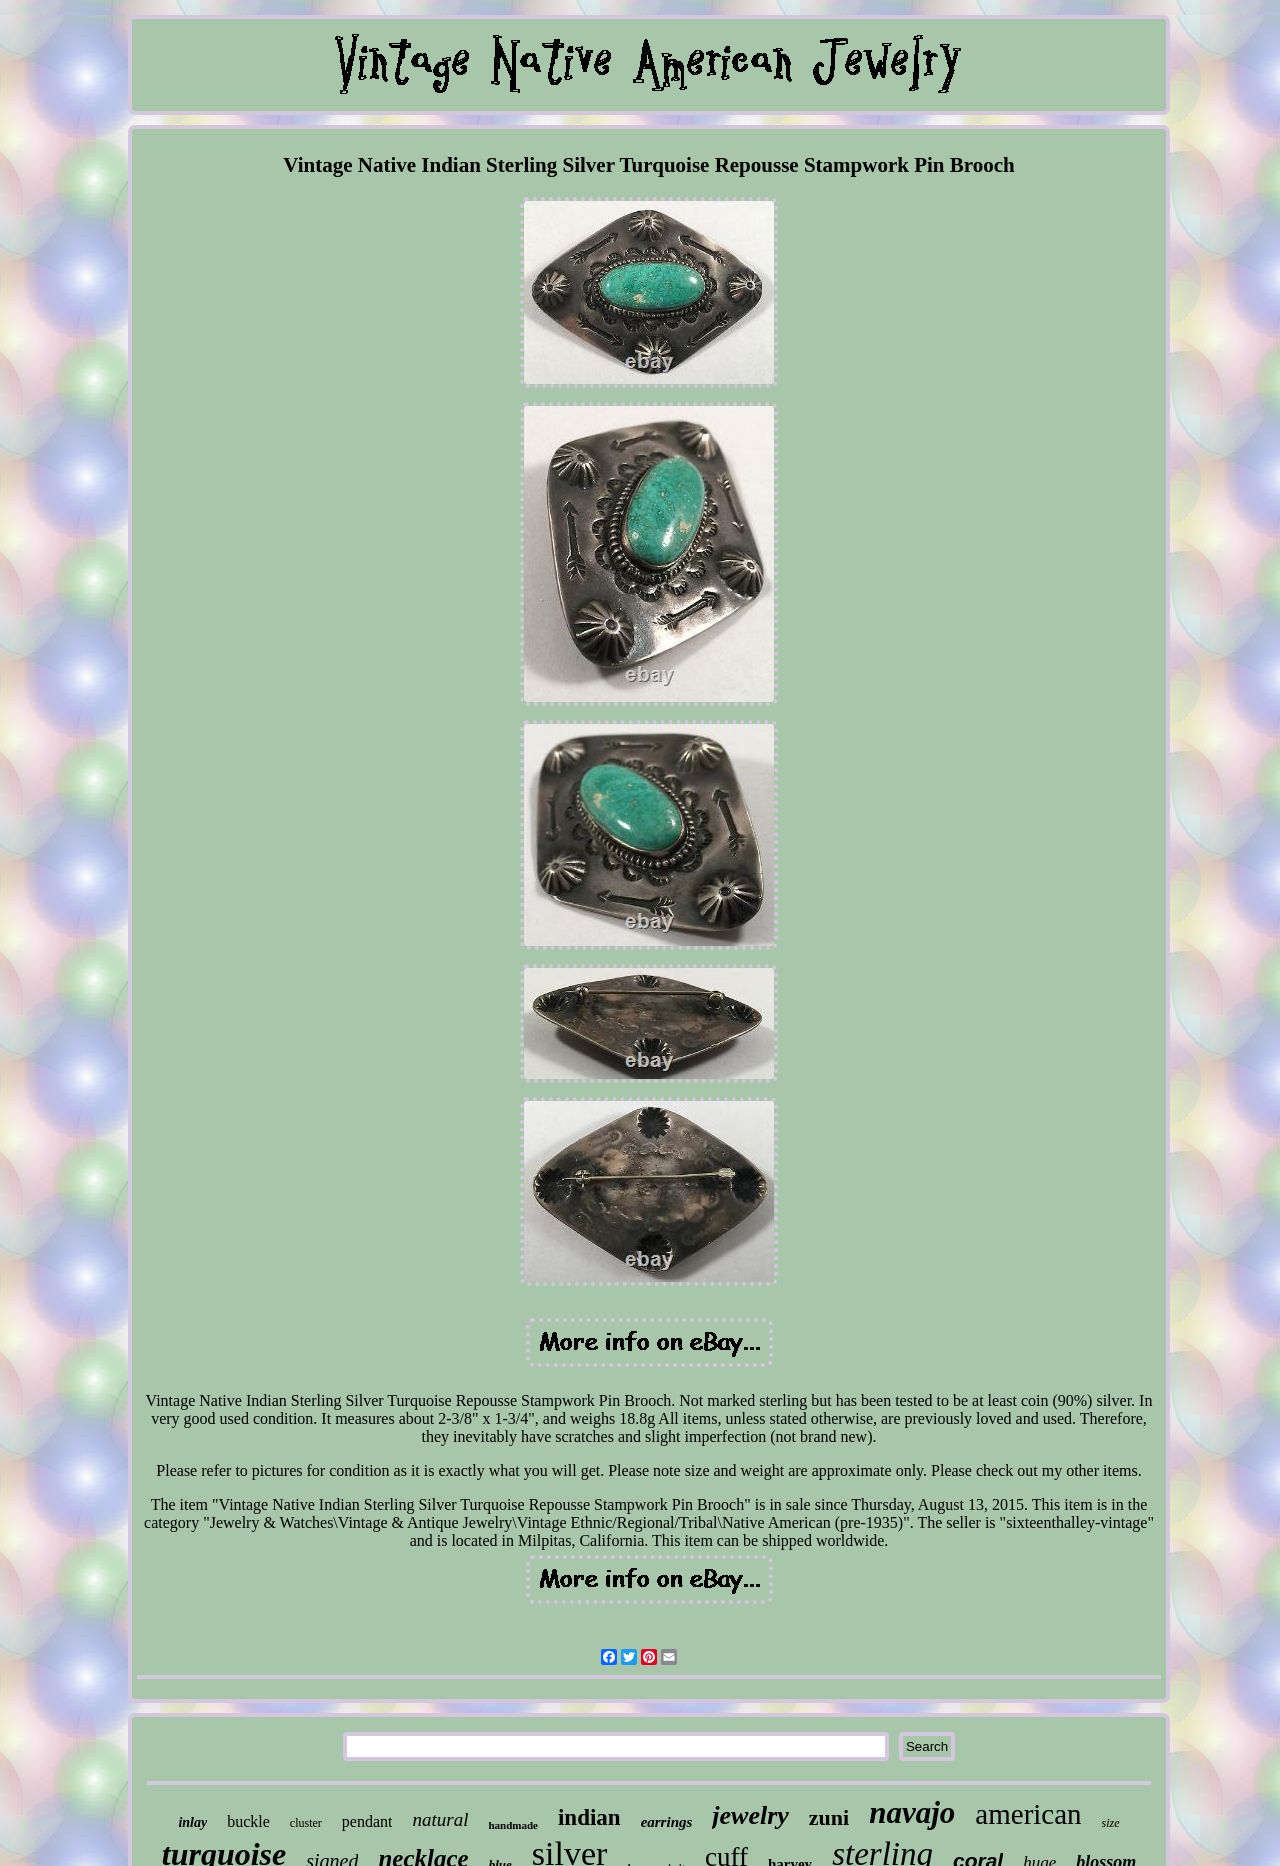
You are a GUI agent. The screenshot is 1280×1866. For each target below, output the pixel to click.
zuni (829, 1817)
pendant (367, 1821)
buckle (248, 1821)
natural (440, 1819)
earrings (667, 1822)
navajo (912, 1812)
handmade (513, 1825)
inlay (192, 1822)
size (1111, 1823)
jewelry (750, 1815)
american (1028, 1814)
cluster (306, 1823)
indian (589, 1817)
